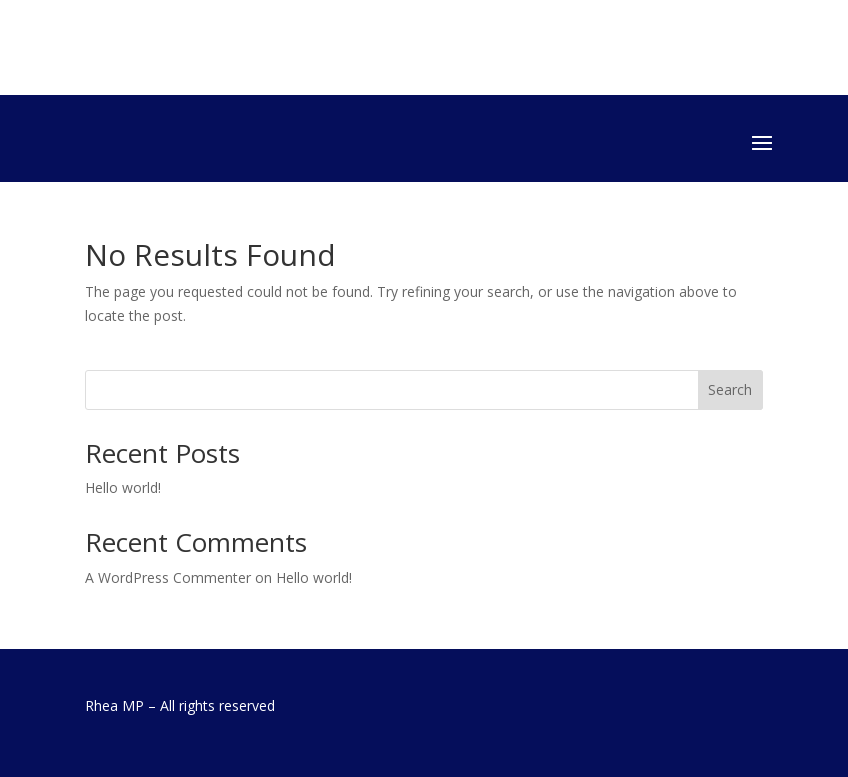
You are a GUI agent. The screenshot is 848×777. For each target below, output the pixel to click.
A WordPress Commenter (168, 577)
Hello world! (123, 487)
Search (730, 389)
